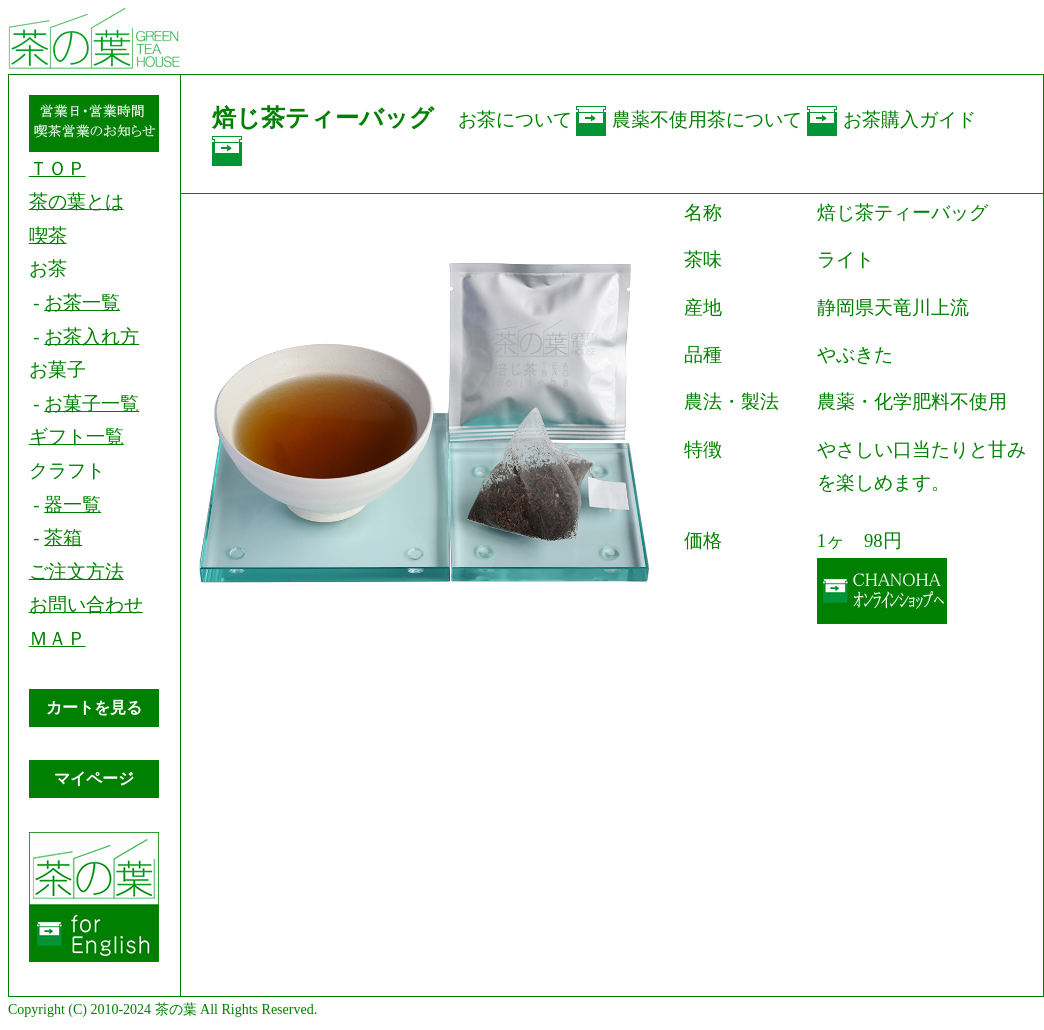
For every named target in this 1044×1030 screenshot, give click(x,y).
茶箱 (63, 537)
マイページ (94, 778)
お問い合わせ (86, 604)
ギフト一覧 (76, 436)
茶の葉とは (76, 201)
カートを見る (94, 707)
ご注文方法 (76, 571)
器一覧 (72, 504)
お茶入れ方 (91, 336)
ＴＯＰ (57, 168)
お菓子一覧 (91, 403)
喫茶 (48, 235)
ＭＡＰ (57, 638)
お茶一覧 (82, 302)
